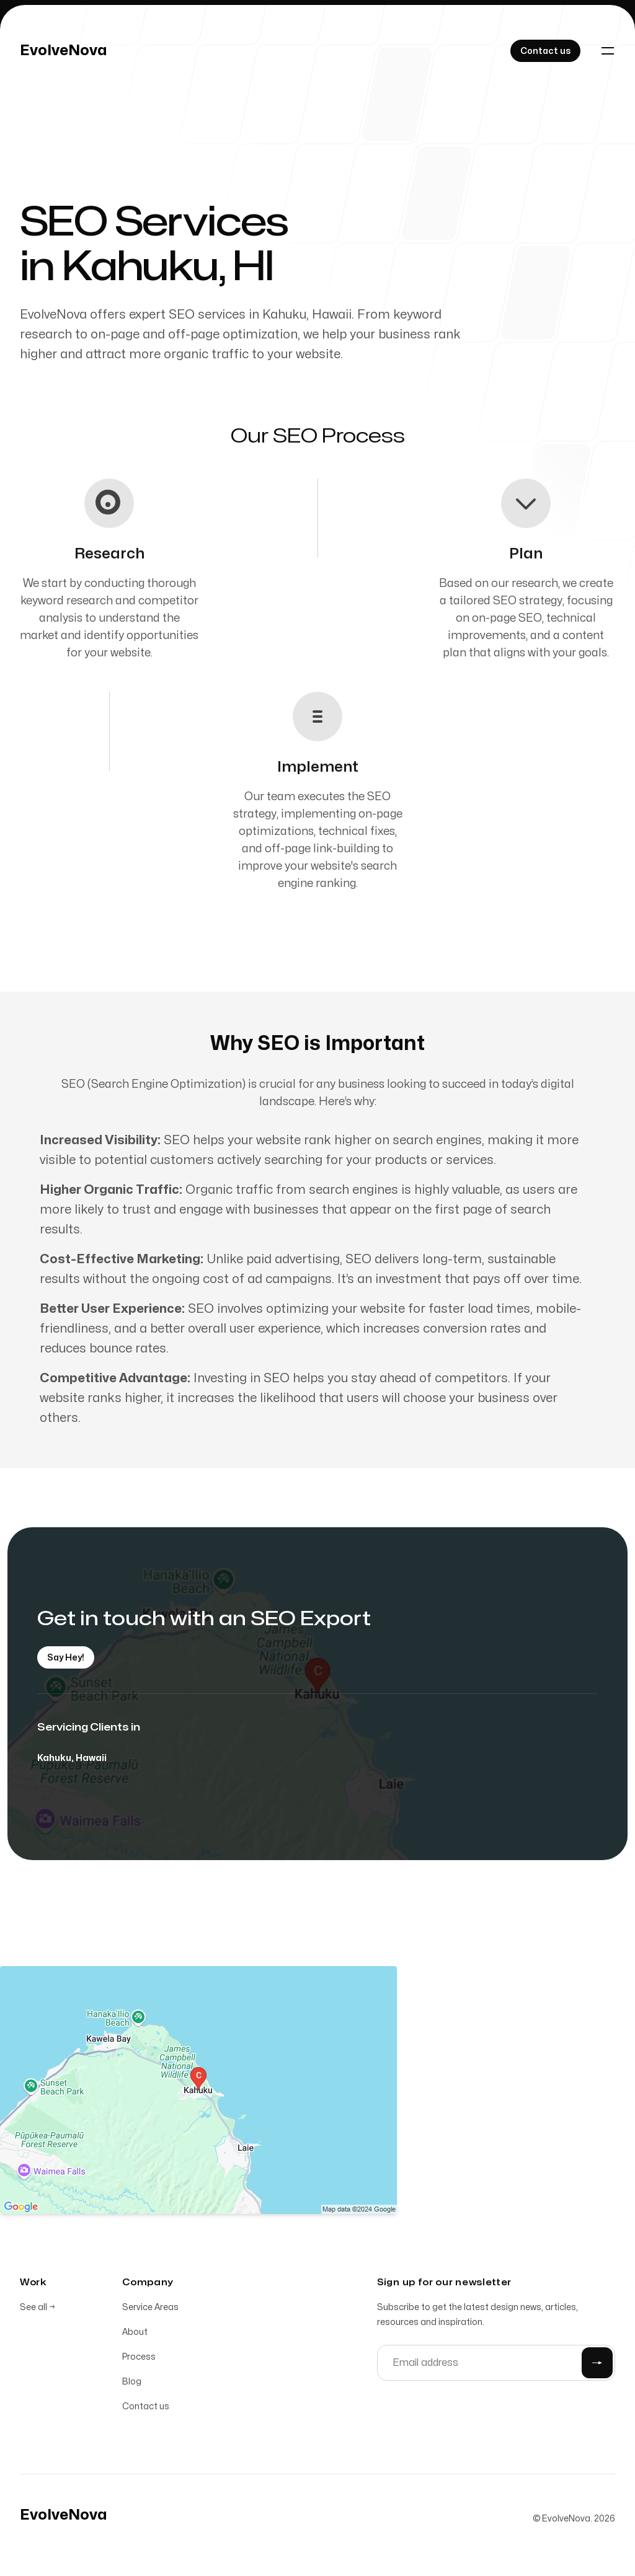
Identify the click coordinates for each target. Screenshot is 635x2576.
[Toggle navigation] (607, 50)
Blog (131, 2384)
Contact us (145, 2409)
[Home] (63, 51)
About (135, 2335)
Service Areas (150, 2310)
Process (139, 2359)
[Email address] (496, 2365)
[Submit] (597, 2365)
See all (37, 2310)
